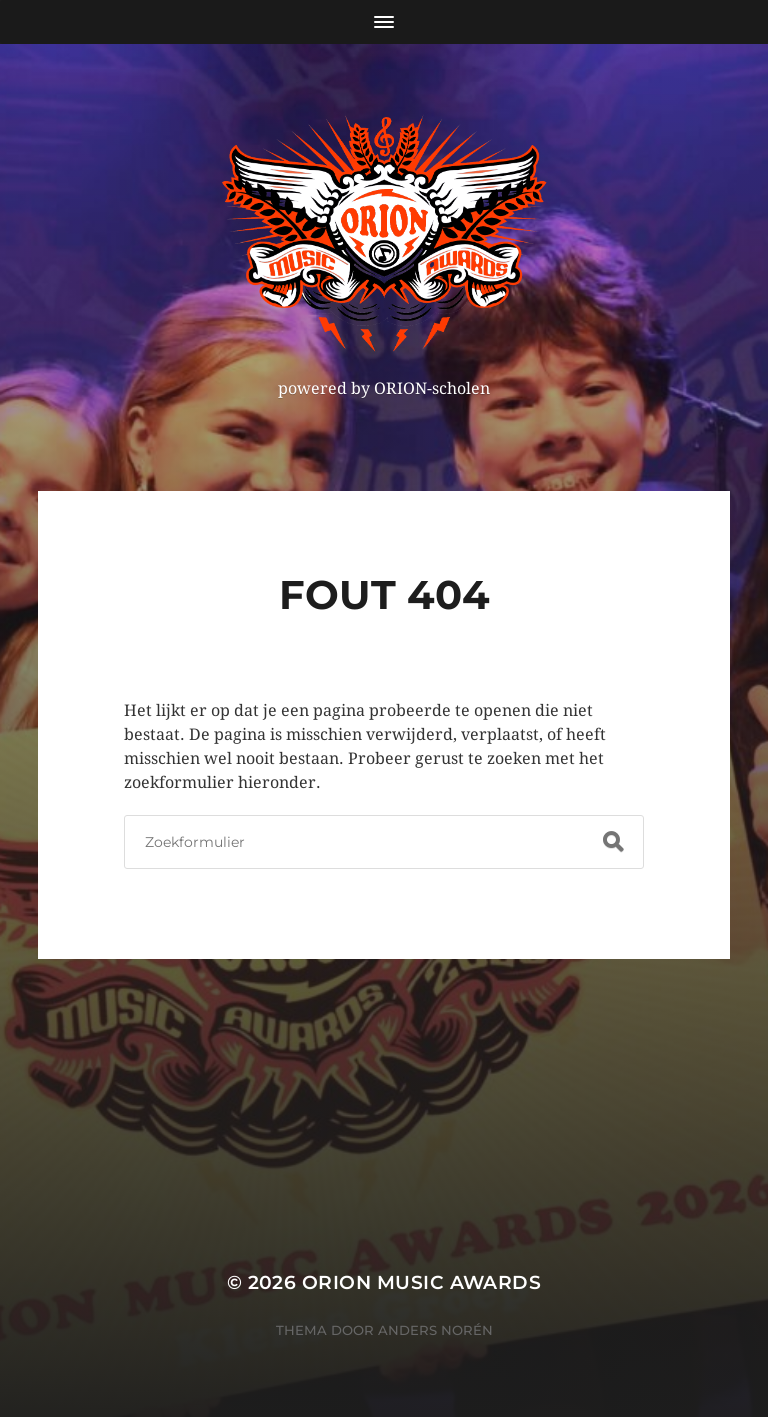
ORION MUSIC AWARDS (421, 1282)
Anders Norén (435, 1330)
